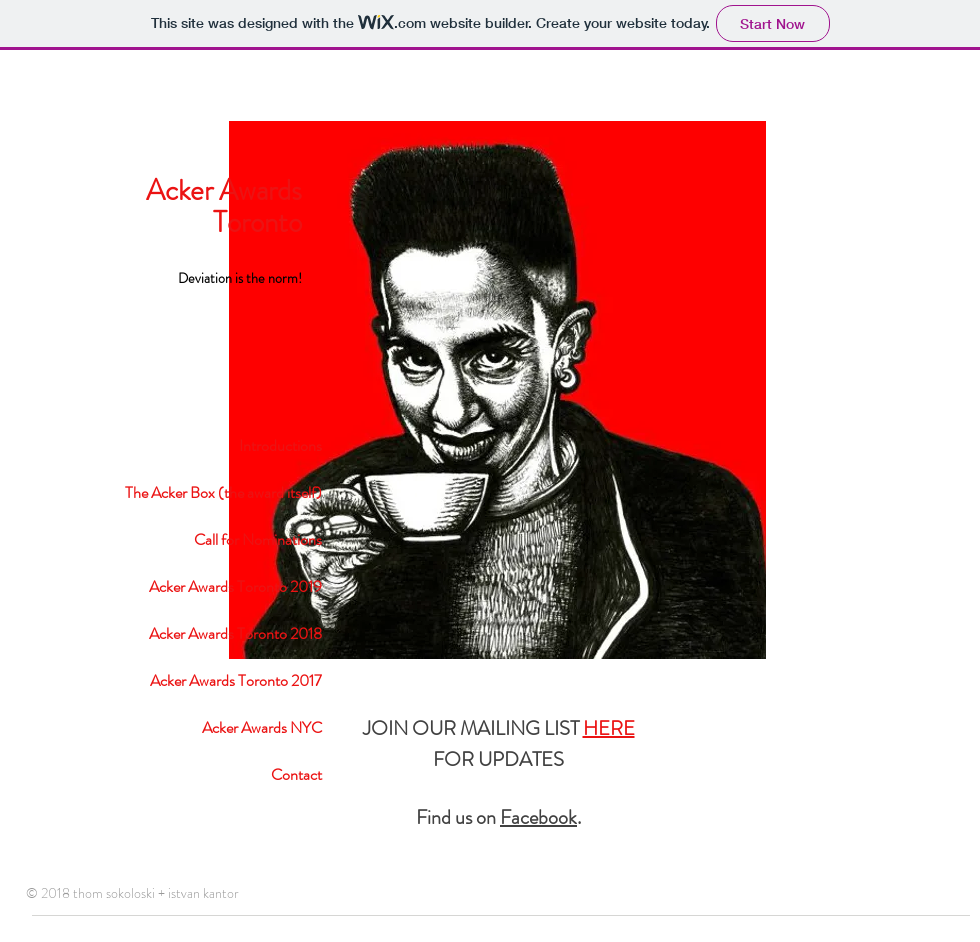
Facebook (538, 817)
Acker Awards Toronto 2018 (235, 633)
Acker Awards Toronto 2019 (235, 586)
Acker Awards (224, 190)
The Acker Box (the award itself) (223, 492)
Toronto (257, 222)
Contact (296, 774)
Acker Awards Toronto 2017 (236, 680)
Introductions (280, 445)
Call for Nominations (258, 539)
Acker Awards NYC (262, 727)
